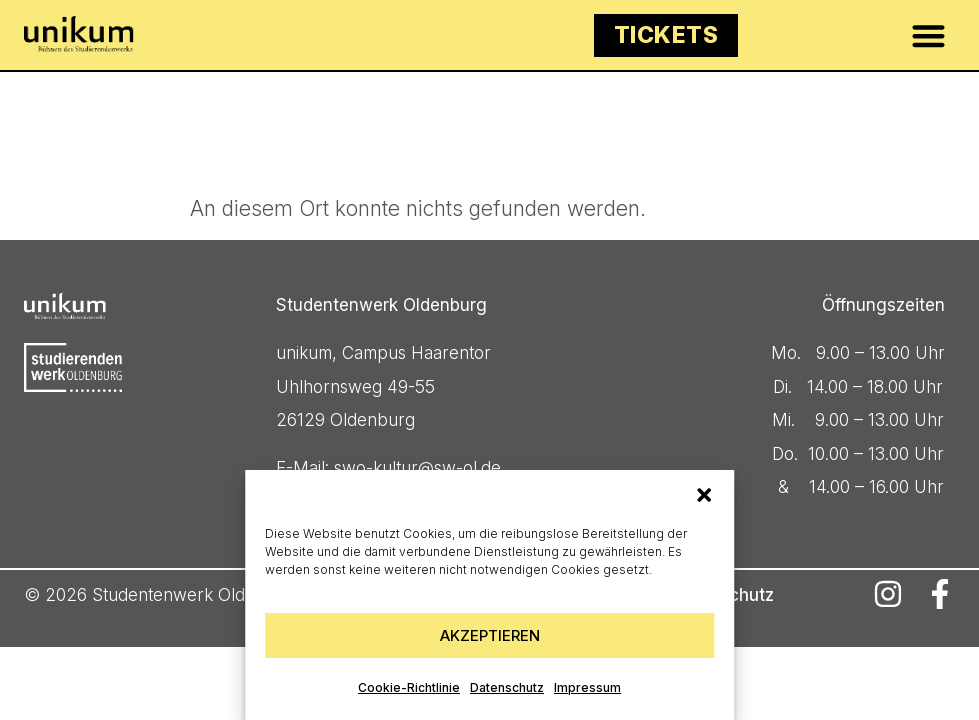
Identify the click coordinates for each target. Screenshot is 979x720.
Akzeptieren (490, 635)
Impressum (587, 687)
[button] (704, 495)
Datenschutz (507, 687)
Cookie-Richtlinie (409, 687)
